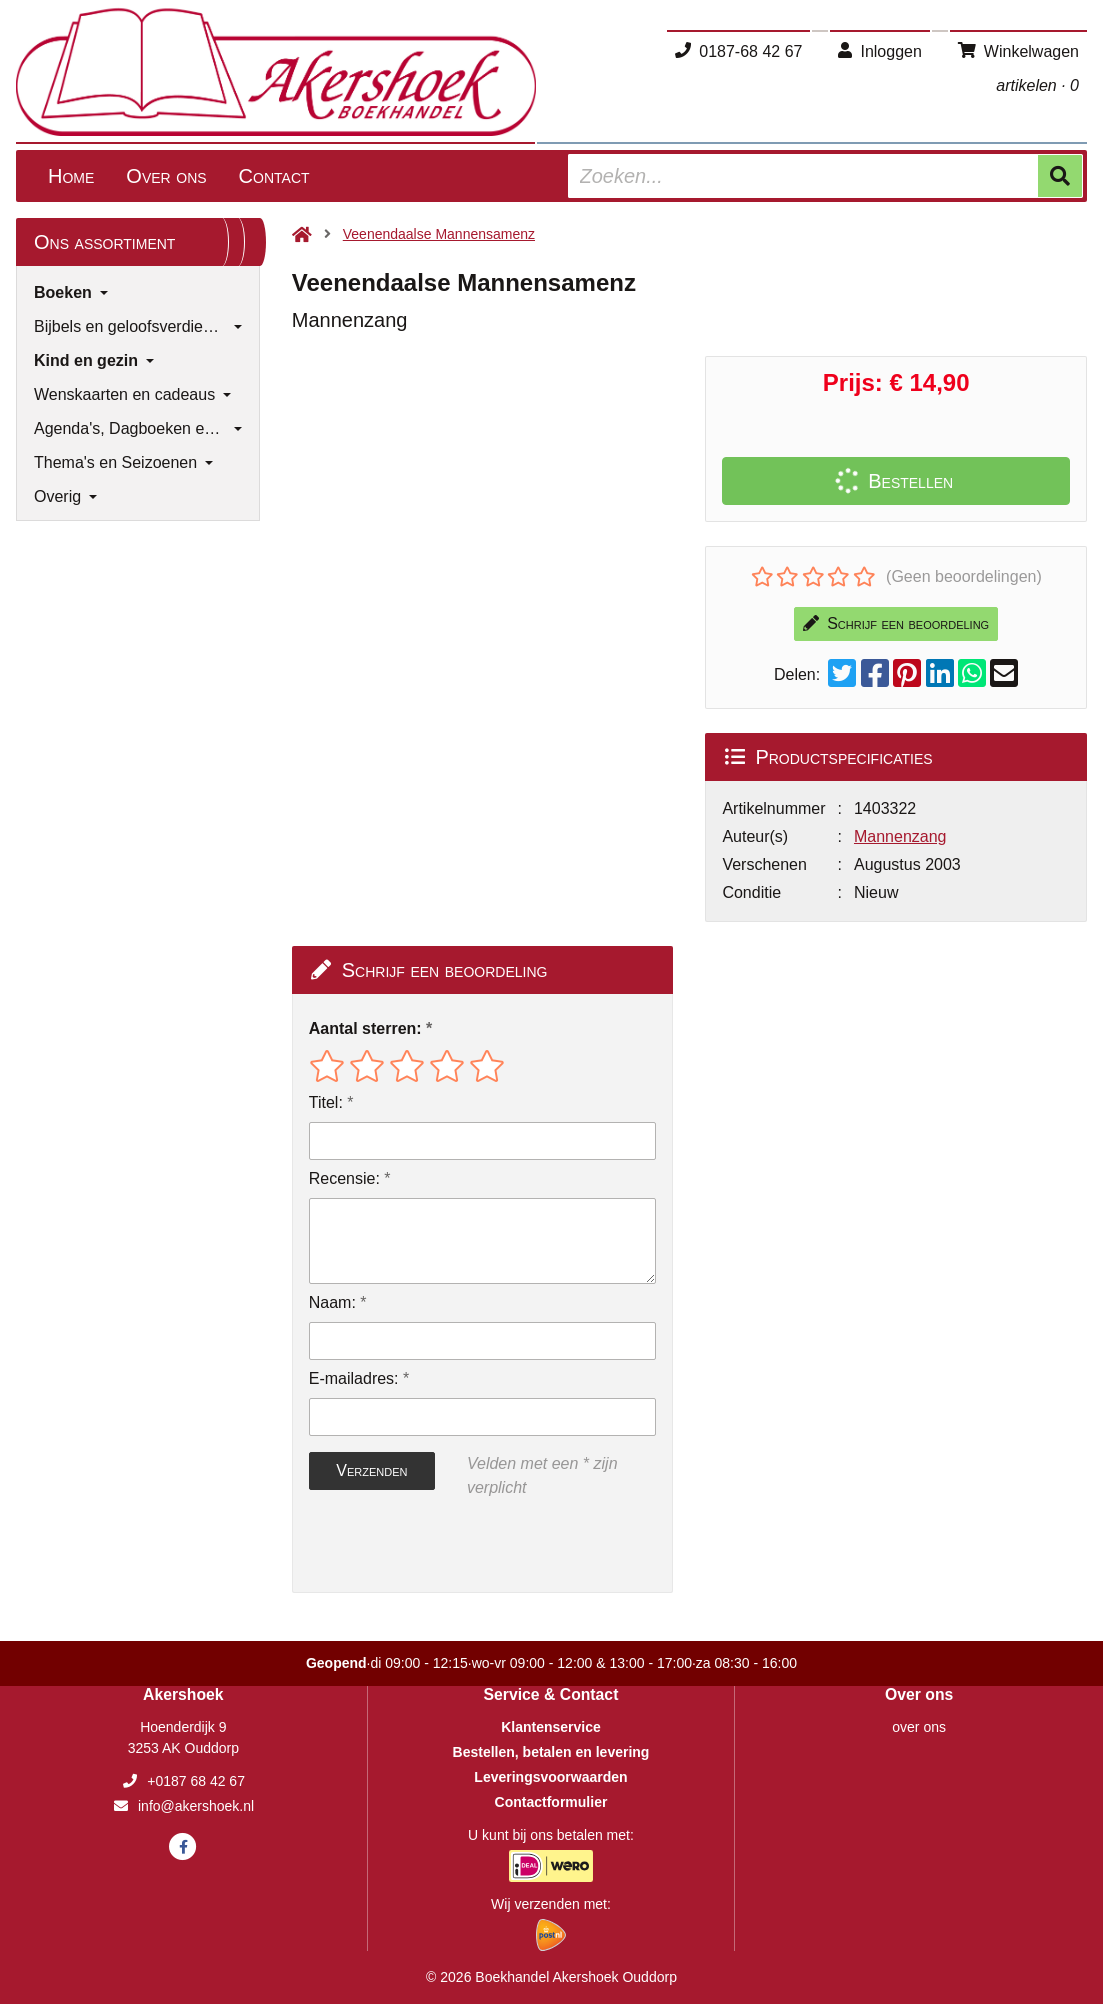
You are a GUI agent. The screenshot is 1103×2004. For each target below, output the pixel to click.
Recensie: (344, 1178)
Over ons (166, 176)
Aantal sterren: (365, 1028)
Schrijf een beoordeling (896, 623)
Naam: (332, 1302)
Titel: (326, 1102)
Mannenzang (900, 836)
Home (71, 176)
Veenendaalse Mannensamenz (439, 234)
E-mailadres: (354, 1378)
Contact (274, 176)
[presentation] (437, 1546)
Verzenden (371, 1470)
